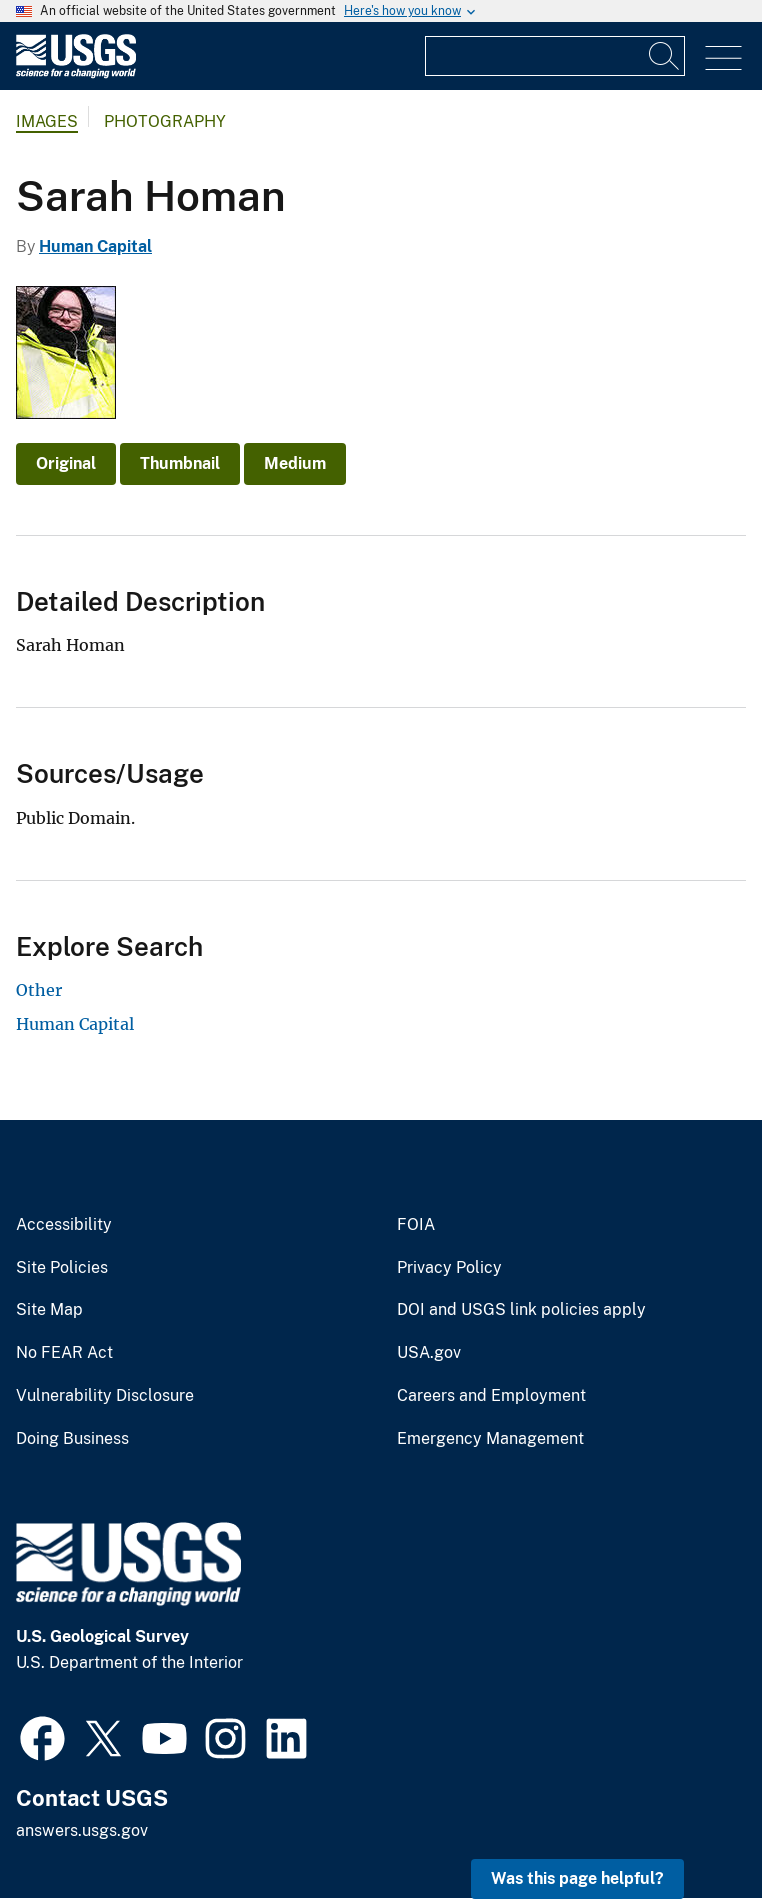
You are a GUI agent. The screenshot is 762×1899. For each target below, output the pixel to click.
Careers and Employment (491, 1396)
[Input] (555, 56)
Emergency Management (490, 1439)
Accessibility (64, 1225)
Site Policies (62, 1268)
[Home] (76, 73)
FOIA (416, 1225)
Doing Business (72, 1439)
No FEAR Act (64, 1353)
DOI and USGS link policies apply (521, 1310)
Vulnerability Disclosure (105, 1396)
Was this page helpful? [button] (577, 1878)
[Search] (665, 56)
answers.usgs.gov (82, 1830)
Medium (295, 463)
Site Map (49, 1310)
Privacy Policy (449, 1268)
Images (47, 121)
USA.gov (429, 1353)
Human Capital (95, 246)
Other (39, 990)
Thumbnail (180, 463)
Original (66, 463)
